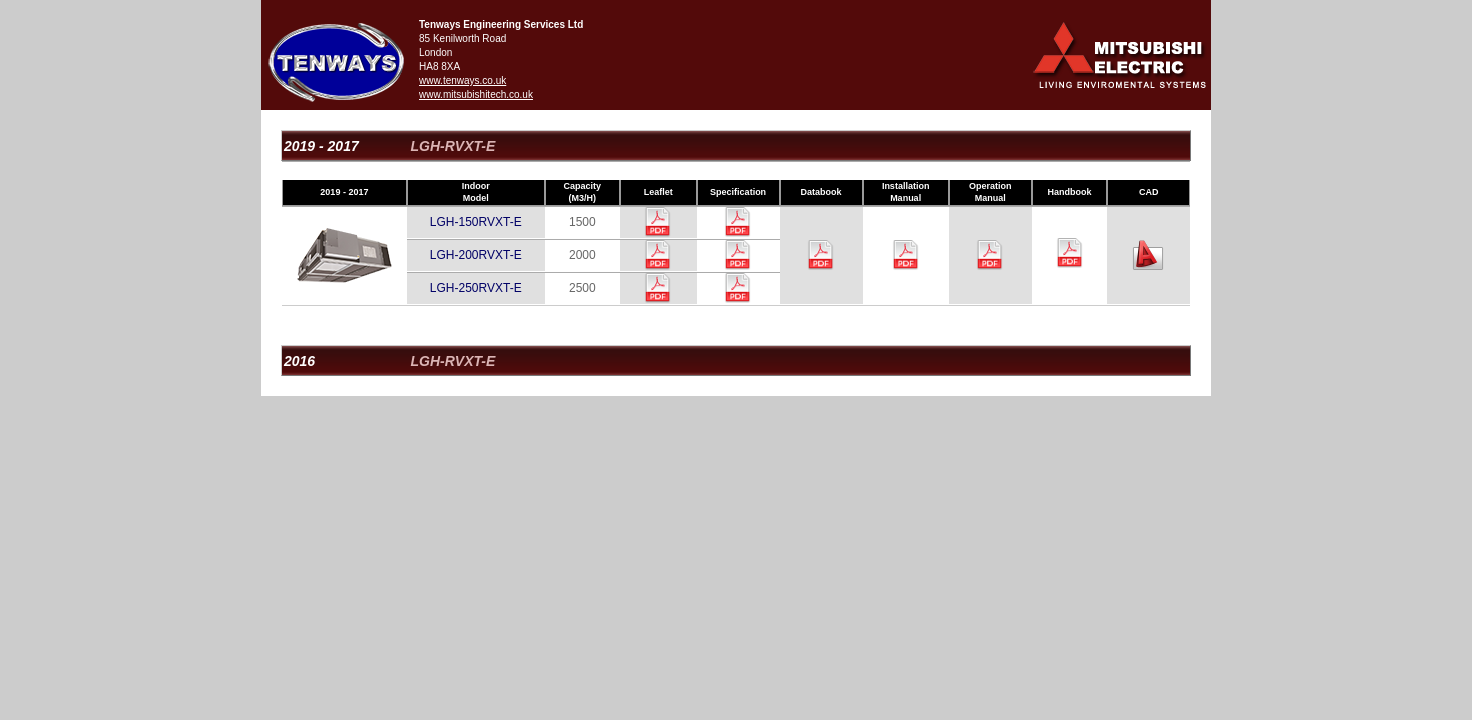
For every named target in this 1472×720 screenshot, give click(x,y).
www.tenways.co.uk (462, 80)
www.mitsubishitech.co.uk (476, 94)
